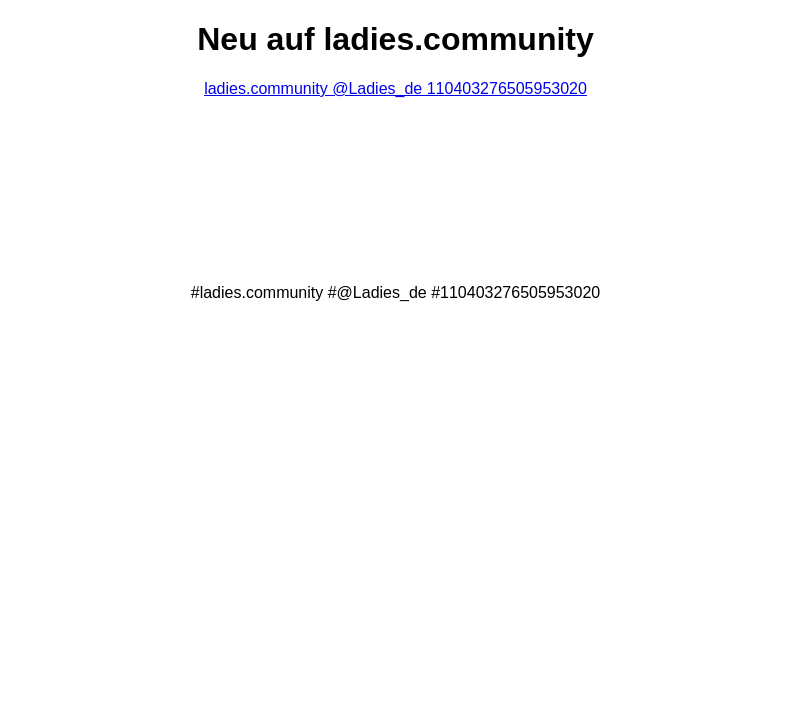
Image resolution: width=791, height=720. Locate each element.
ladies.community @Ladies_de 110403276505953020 (395, 88)
